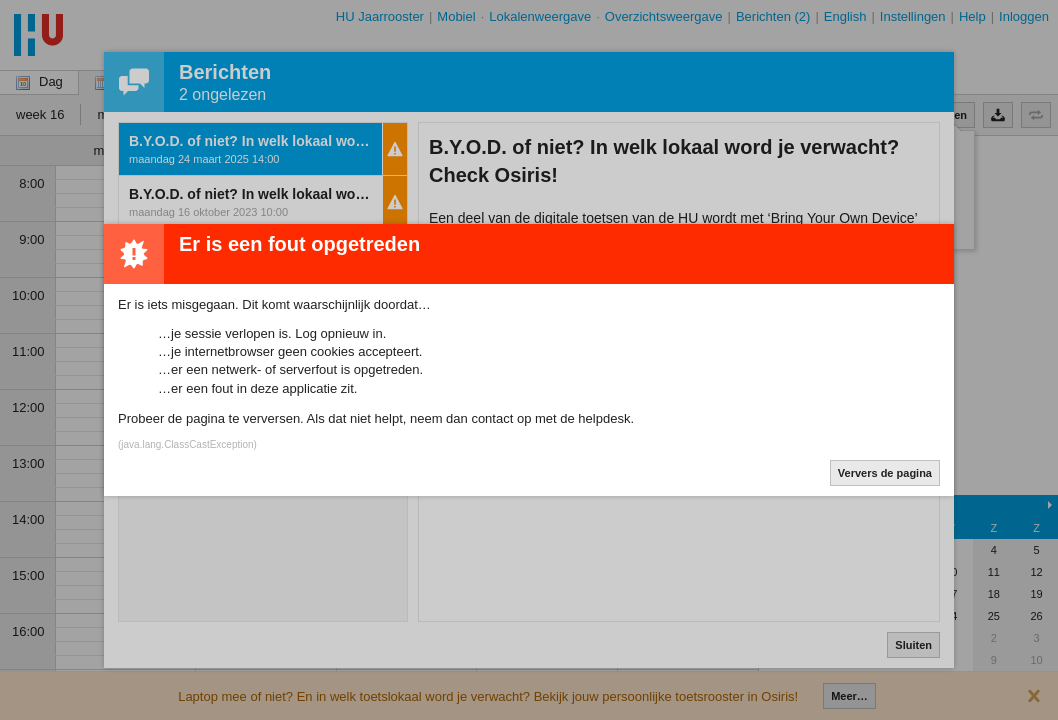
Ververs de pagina (885, 473)
